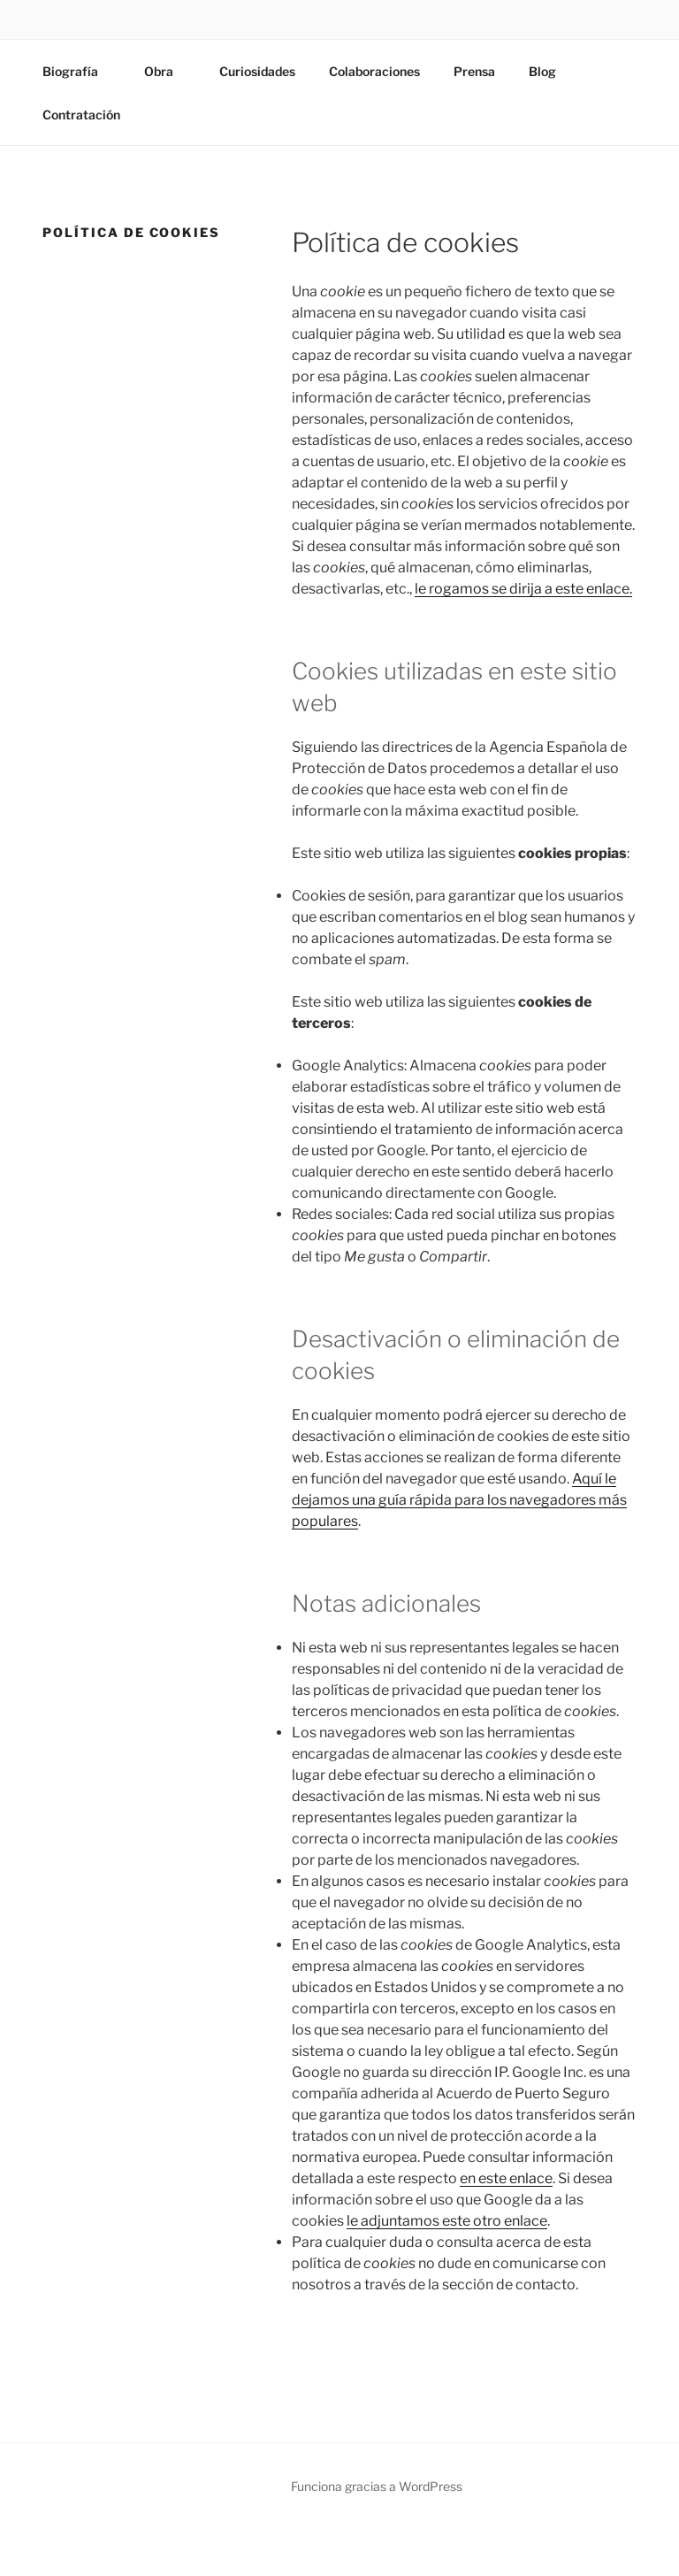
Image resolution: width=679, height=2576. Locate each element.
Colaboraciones (374, 71)
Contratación (81, 114)
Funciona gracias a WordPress (376, 2486)
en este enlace (506, 2178)
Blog (542, 71)
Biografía (78, 71)
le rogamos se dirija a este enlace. (523, 588)
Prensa (474, 71)
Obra (167, 71)
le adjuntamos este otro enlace (447, 2220)
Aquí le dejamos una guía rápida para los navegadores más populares (459, 1500)
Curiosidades (257, 71)
